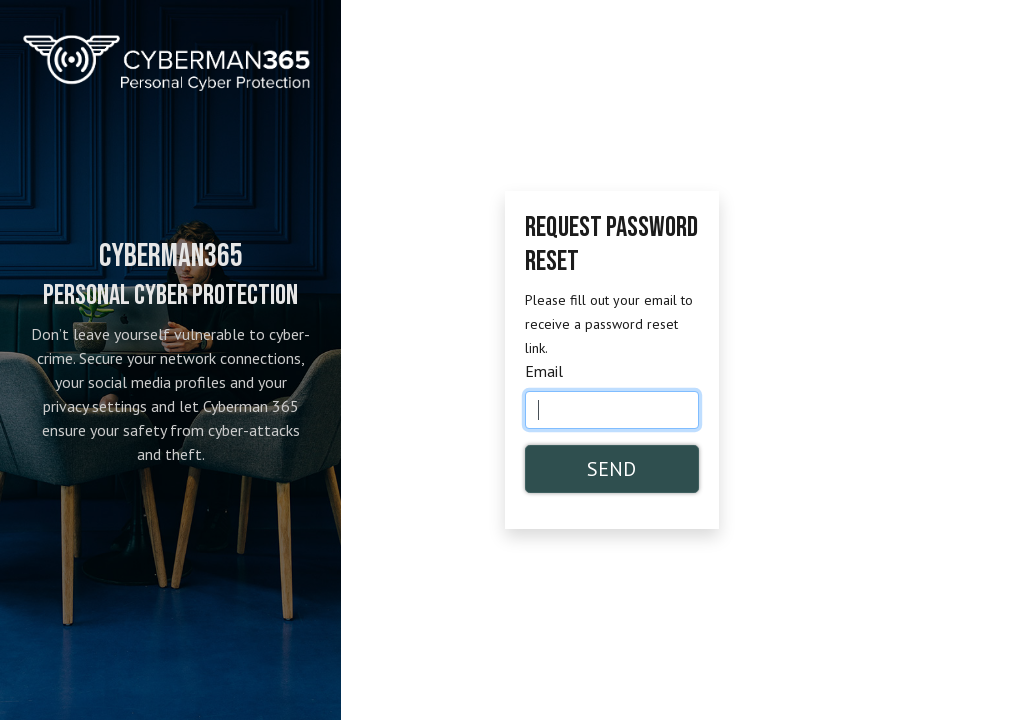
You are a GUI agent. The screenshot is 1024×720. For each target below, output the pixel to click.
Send (611, 469)
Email (544, 371)
